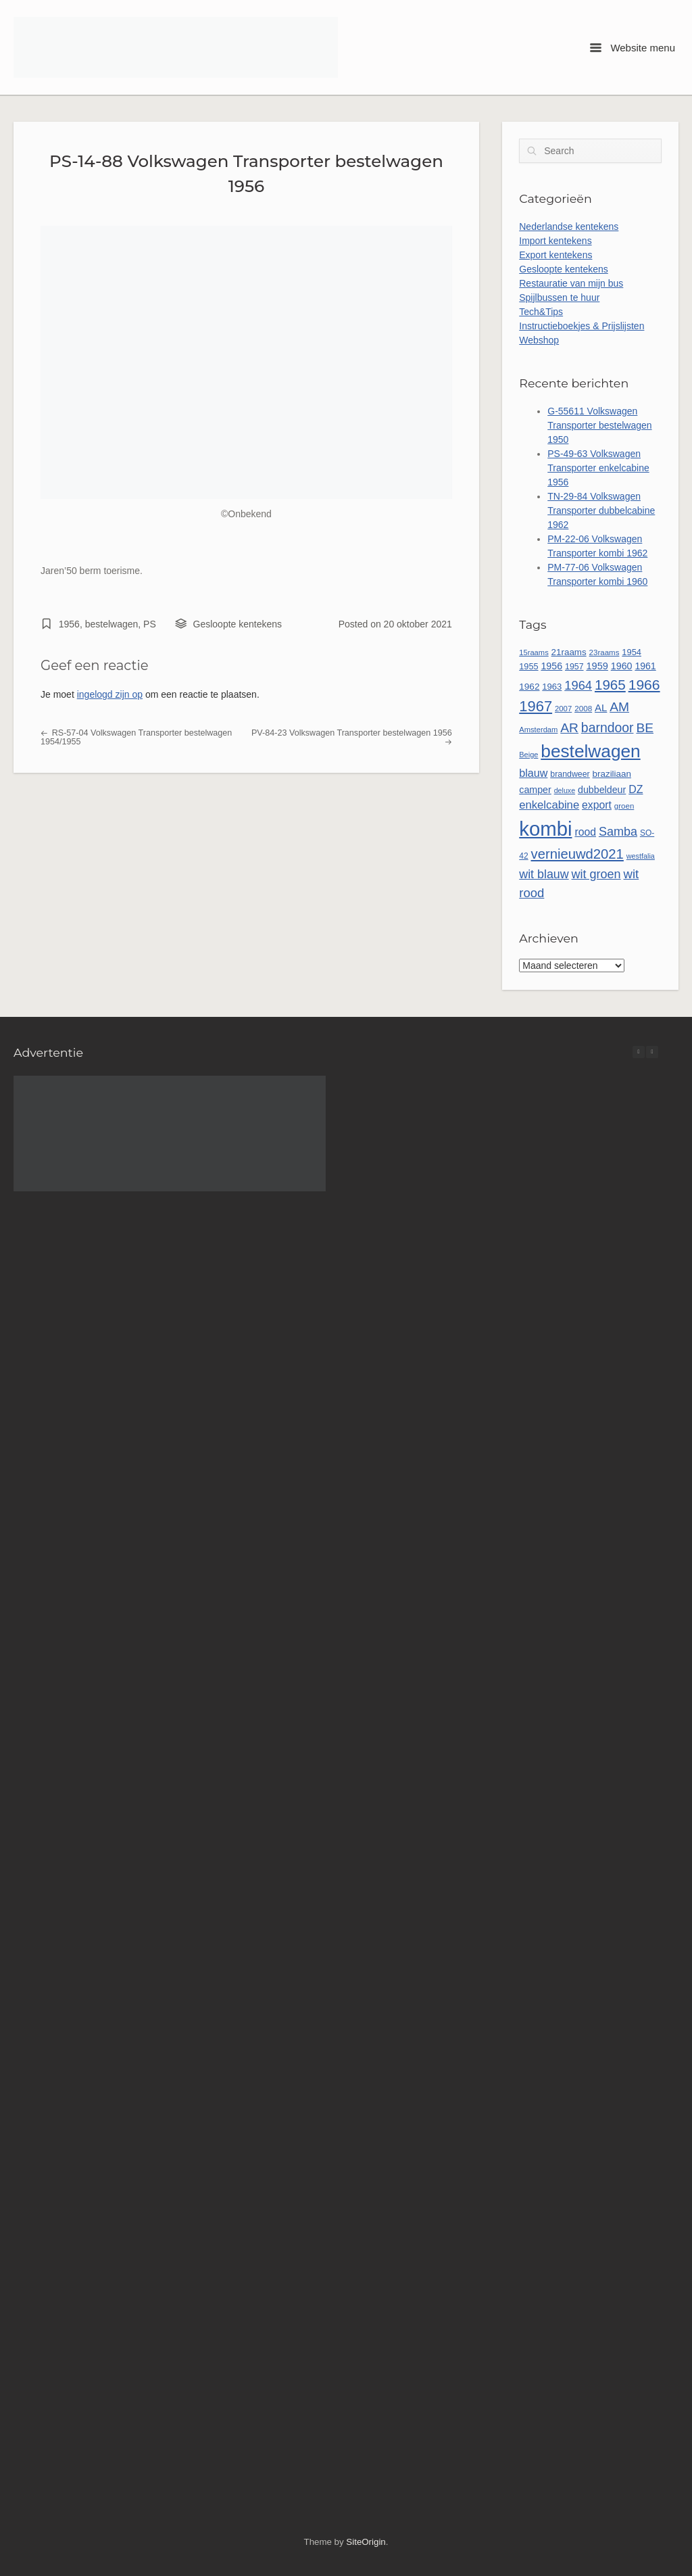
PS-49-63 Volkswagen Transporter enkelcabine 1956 (598, 467)
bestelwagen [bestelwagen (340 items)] (590, 751)
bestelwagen (112, 624)
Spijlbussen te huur (559, 297)
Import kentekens (555, 240)
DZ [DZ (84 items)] (635, 789)
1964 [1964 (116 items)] (578, 685)
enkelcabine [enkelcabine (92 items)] (549, 804)
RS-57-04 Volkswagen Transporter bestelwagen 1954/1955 (136, 737)
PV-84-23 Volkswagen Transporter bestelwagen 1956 (351, 737)
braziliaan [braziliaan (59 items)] (612, 774)
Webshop (539, 340)
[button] (652, 1052)
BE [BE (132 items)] (644, 728)
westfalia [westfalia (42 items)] (640, 856)
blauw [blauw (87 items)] (533, 773)
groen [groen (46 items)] (624, 806)
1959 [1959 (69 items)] (597, 666)
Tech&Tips (541, 311)
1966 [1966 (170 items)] (644, 684)
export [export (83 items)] (597, 805)
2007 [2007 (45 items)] (563, 709)
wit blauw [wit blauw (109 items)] (543, 874)
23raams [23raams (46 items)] (604, 652)
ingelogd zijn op (110, 694)
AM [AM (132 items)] (619, 707)
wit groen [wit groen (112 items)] (596, 874)
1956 (69, 624)
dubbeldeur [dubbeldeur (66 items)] (602, 789)
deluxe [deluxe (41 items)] (564, 790)
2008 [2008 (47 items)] (583, 708)
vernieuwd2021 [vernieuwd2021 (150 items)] (577, 853)
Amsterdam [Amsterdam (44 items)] (538, 729)
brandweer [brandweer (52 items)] (569, 774)
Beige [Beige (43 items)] (528, 754)
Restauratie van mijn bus (571, 283)
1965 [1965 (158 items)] (610, 684)
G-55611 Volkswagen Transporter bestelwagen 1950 (599, 425)
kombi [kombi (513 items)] (545, 828)
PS (149, 624)
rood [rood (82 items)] (585, 832)
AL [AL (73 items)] (601, 707)
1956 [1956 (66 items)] (551, 666)
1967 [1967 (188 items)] (535, 706)
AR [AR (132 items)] (569, 728)
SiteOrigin (365, 2542)
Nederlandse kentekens (568, 226)
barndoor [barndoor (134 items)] (607, 727)
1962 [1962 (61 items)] (529, 687)
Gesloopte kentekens (237, 624)
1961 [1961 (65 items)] (645, 666)
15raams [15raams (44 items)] (533, 652)
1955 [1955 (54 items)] (528, 666)
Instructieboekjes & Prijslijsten (581, 325)
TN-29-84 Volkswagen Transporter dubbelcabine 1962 (601, 510)
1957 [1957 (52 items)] (574, 666)
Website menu (632, 47)
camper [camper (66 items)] (535, 789)
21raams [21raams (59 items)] (569, 652)
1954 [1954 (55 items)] (631, 652)
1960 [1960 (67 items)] (622, 666)
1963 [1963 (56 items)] (552, 687)
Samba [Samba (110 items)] (618, 831)
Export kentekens (555, 254)
